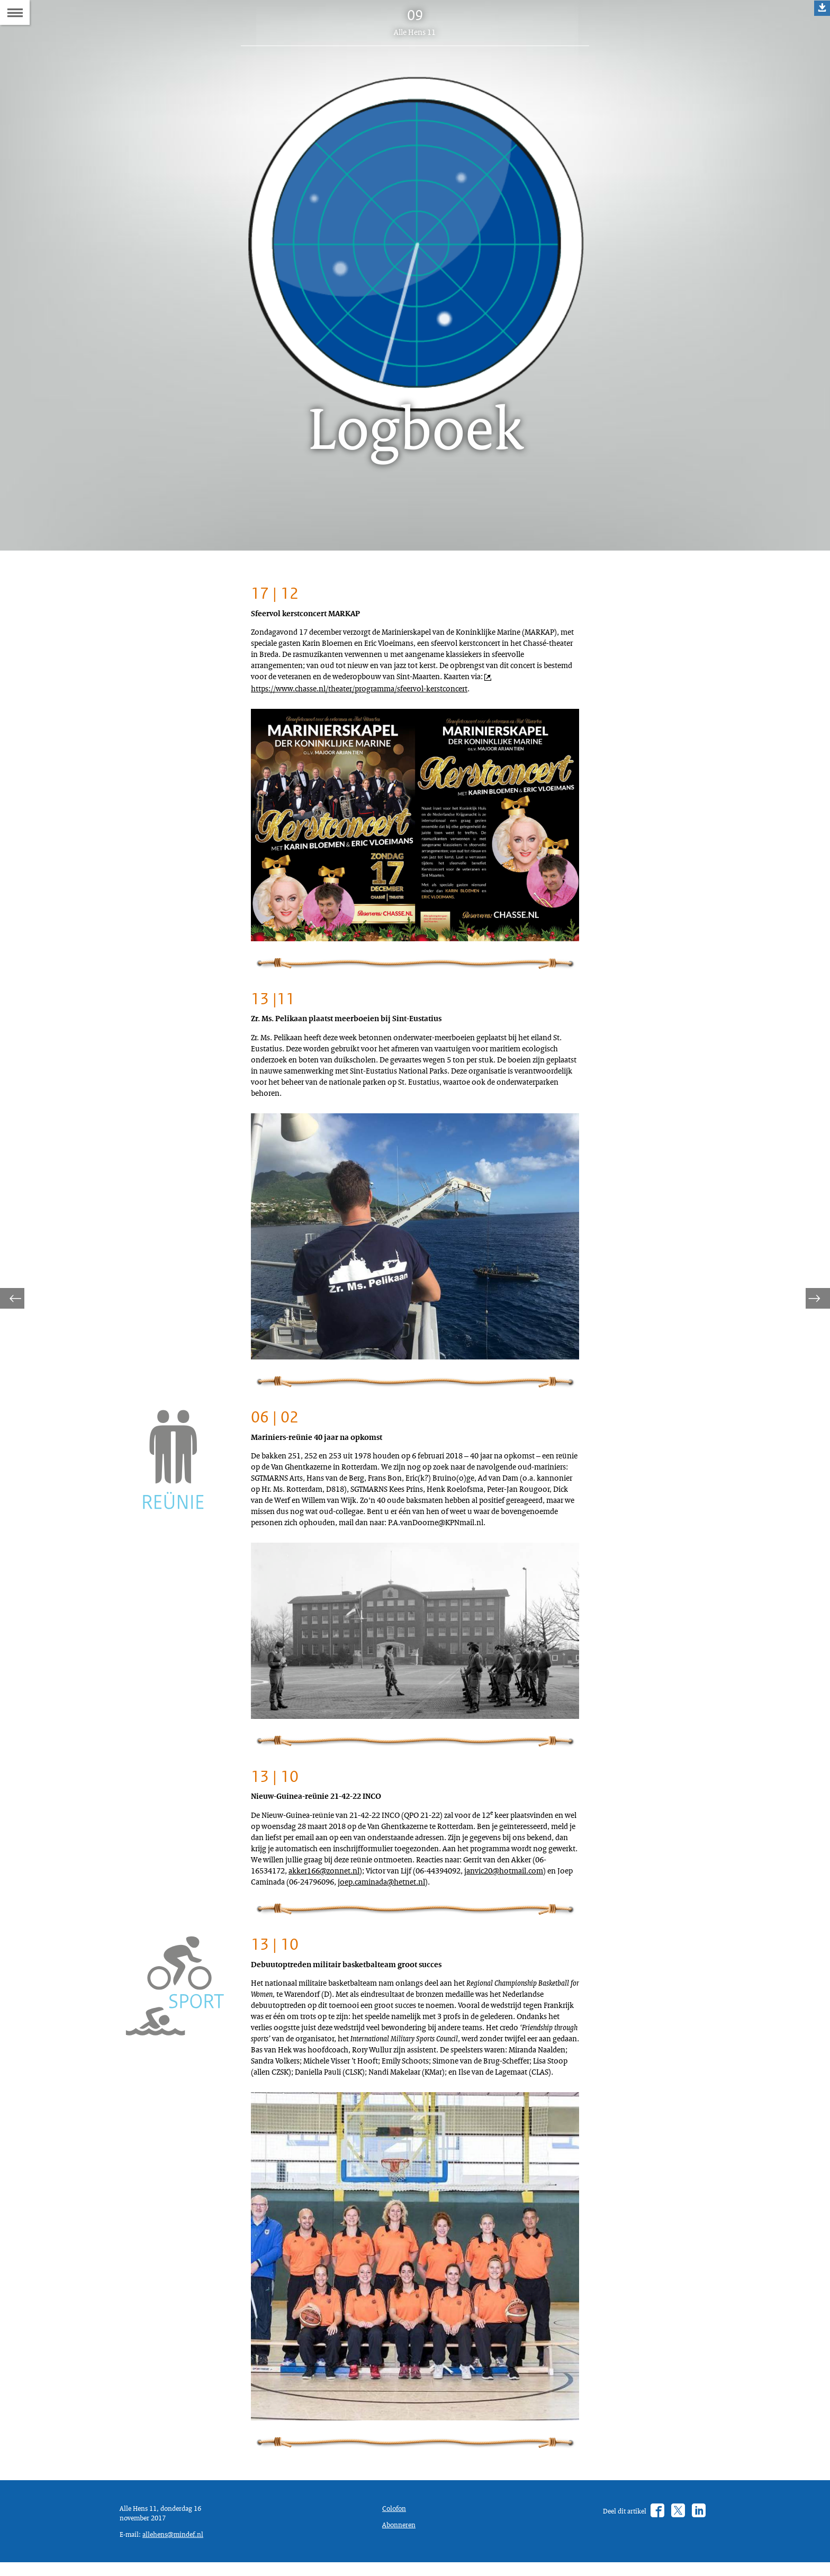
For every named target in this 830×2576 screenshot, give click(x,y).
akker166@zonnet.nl (334, 1972)
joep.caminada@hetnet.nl (301, 1997)
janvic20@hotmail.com (296, 1984)
